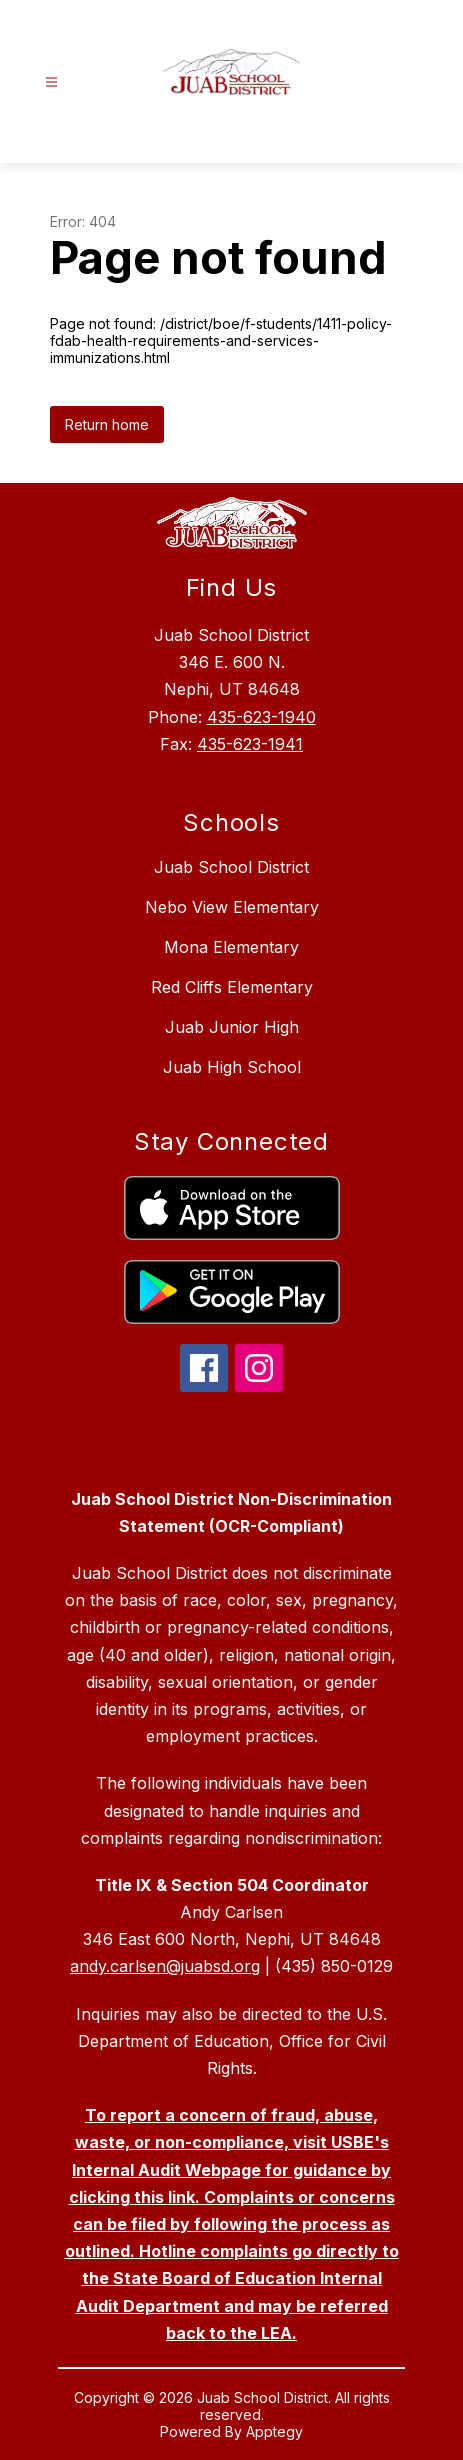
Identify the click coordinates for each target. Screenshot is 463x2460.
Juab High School (232, 1067)
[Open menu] (51, 82)
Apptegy (274, 2431)
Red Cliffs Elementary (232, 987)
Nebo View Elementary (232, 907)
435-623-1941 (250, 744)
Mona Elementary (231, 947)
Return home (107, 424)
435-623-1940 (261, 717)
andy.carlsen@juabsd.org (165, 1966)
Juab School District (231, 867)
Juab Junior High (232, 1027)
